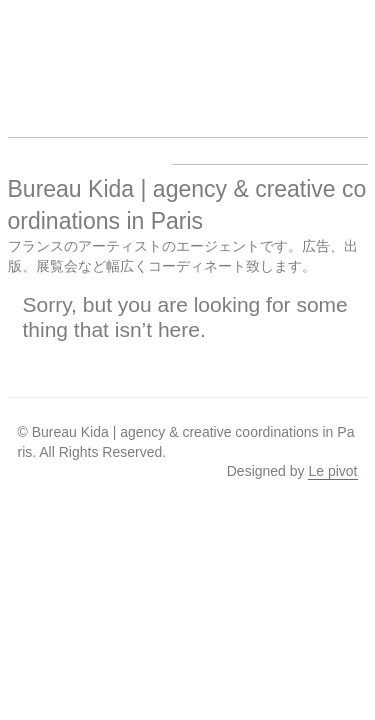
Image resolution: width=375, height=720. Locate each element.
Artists (122, 56)
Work (198, 56)
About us (274, 56)
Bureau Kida (46, 56)
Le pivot (332, 471)
